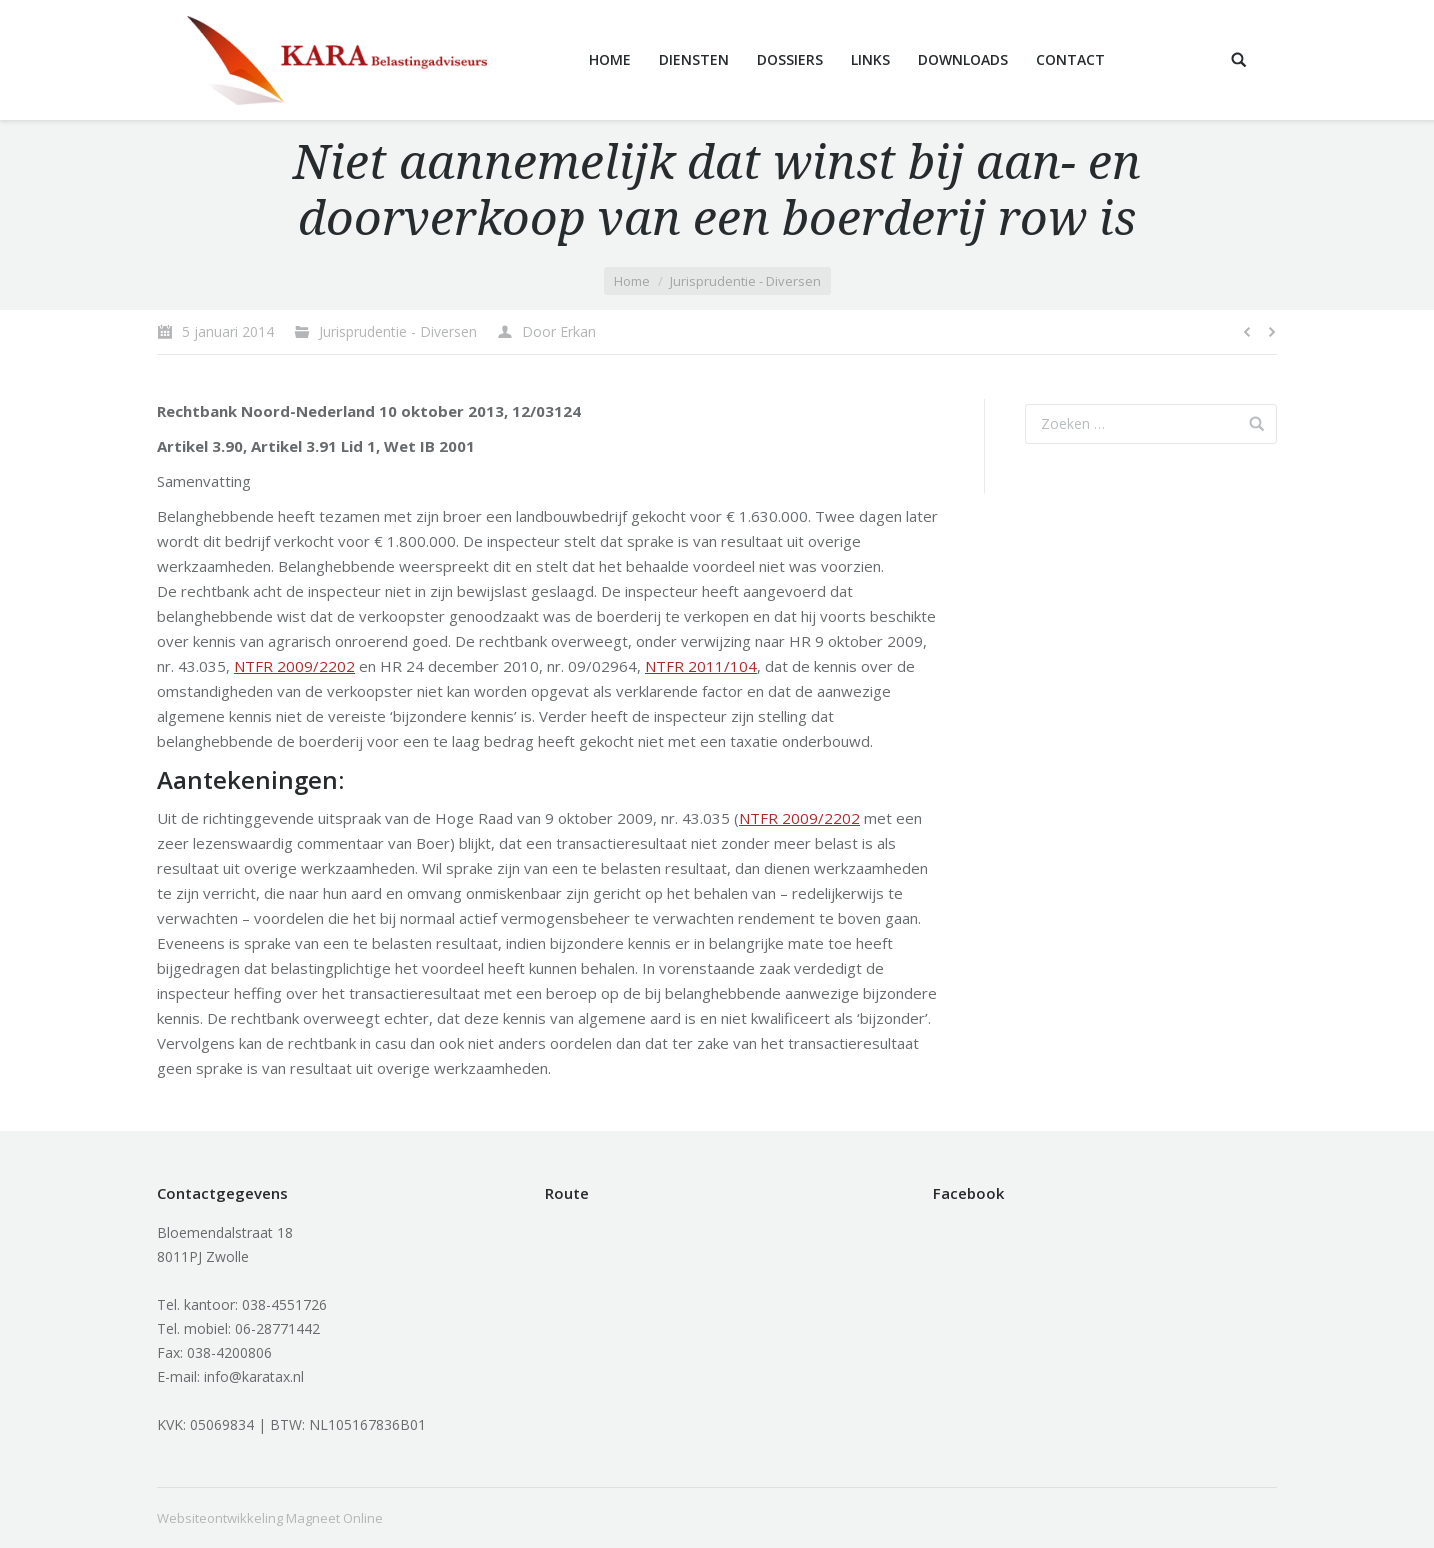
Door (559, 331)
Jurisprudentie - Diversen (745, 281)
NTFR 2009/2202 (294, 666)
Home (632, 281)
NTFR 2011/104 (701, 666)
